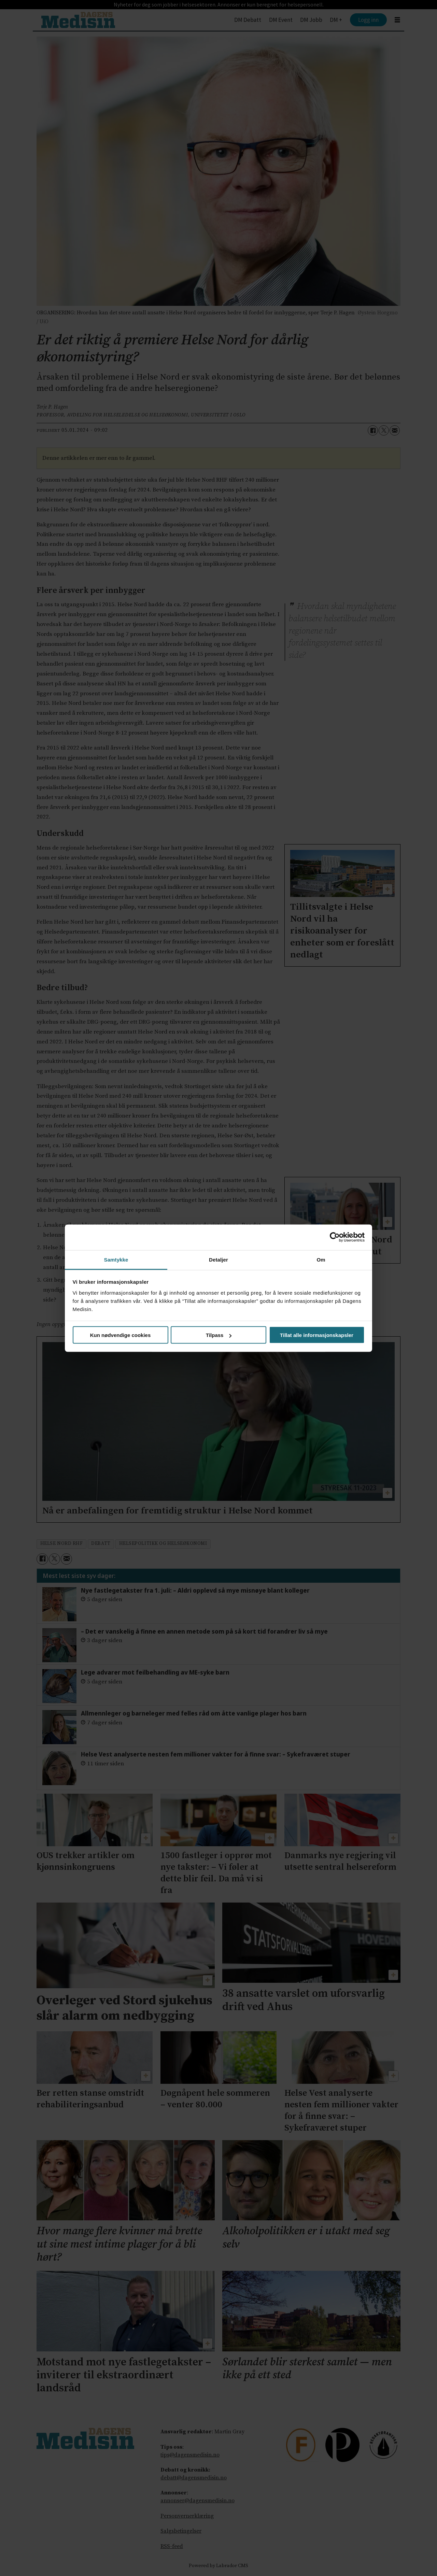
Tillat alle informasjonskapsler (316, 1335)
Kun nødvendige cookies (120, 1335)
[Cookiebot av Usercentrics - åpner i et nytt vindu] (335, 1237)
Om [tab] (320, 1259)
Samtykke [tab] (116, 1259)
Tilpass (218, 1335)
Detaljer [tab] (218, 1259)
